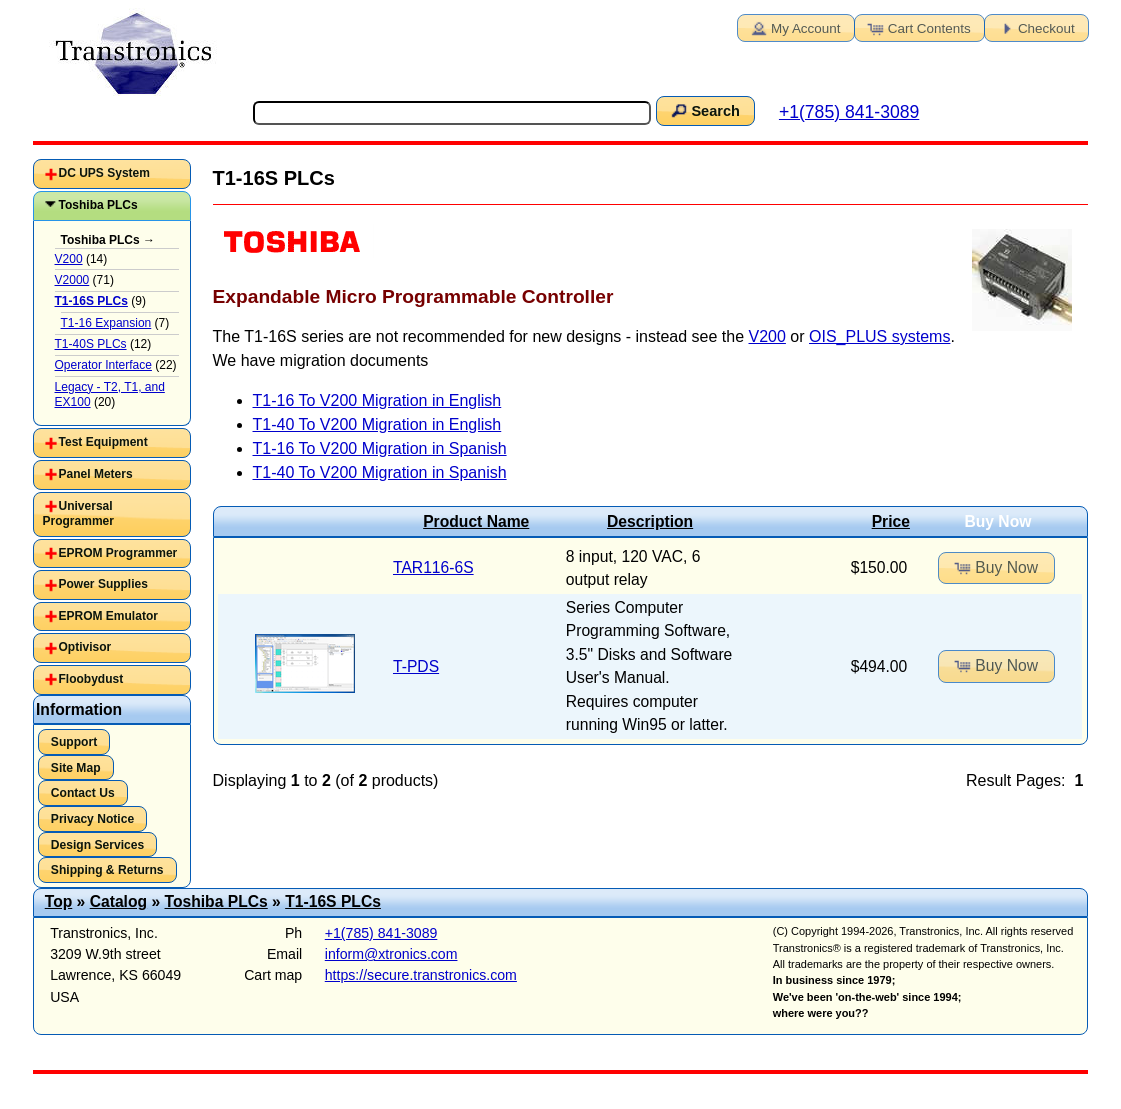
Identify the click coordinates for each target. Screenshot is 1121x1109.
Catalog (118, 901)
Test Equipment (103, 442)
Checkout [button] (1035, 27)
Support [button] (74, 742)
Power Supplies (103, 584)
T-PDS (416, 666)
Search (704, 110)
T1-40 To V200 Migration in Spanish (380, 472)
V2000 (72, 280)
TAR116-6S (433, 567)
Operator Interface (103, 365)
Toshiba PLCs (98, 205)
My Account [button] (794, 27)
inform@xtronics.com (391, 954)
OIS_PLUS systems (879, 336)
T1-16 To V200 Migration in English (377, 400)
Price (891, 521)
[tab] (112, 174)
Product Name (476, 521)
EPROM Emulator (108, 616)
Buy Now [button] (995, 567)
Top (59, 901)
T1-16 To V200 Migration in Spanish (380, 448)
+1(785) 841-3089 (849, 112)
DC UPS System (104, 173)
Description (650, 521)
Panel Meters (96, 474)
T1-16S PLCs (333, 901)
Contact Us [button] (83, 793)
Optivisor (85, 647)
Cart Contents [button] (918, 27)
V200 (767, 336)
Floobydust (91, 679)
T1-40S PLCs (91, 344)
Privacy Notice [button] (92, 819)
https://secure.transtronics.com (421, 975)
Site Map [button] (76, 768)
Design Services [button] (97, 845)
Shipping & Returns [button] (107, 870)
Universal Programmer (78, 514)
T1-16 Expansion (106, 323)
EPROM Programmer (118, 553)
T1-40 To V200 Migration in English (377, 424)
